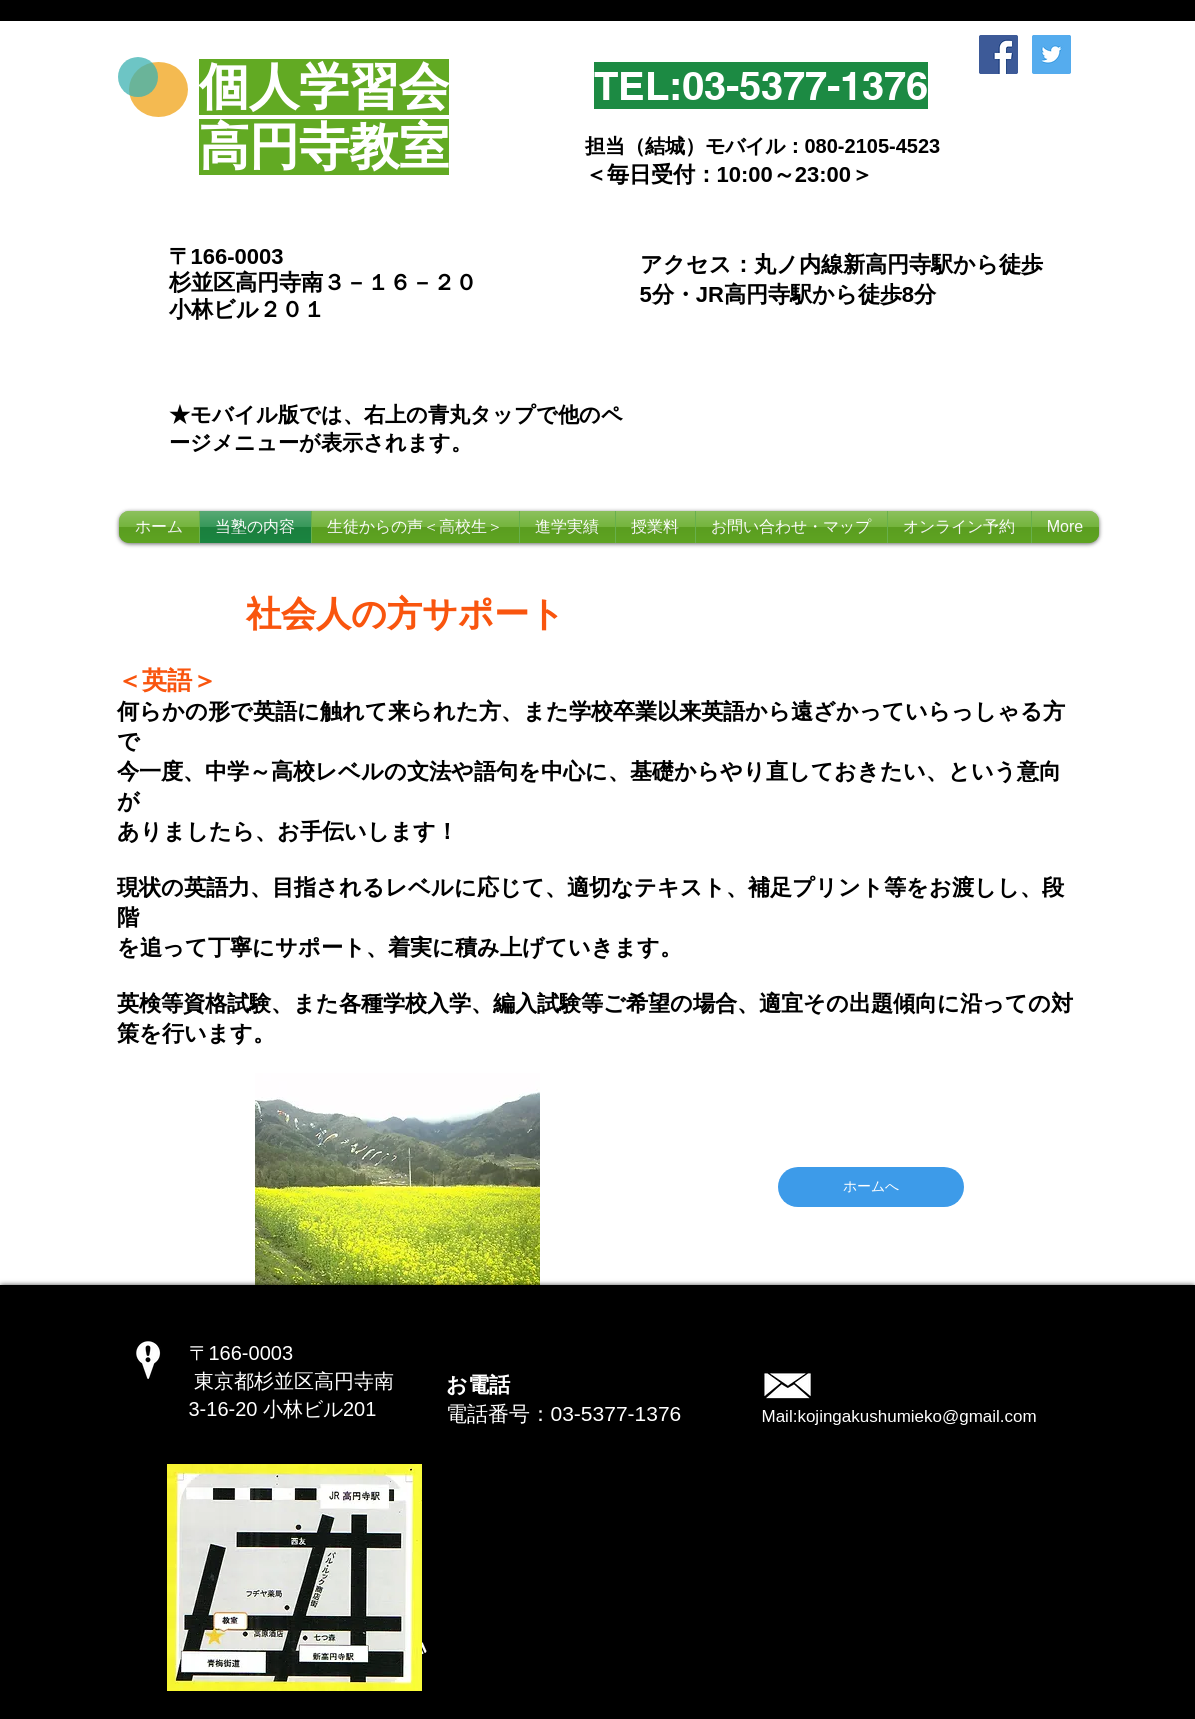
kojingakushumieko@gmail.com (916, 1416)
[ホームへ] (871, 1187)
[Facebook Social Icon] (998, 54)
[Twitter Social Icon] (1051, 54)
